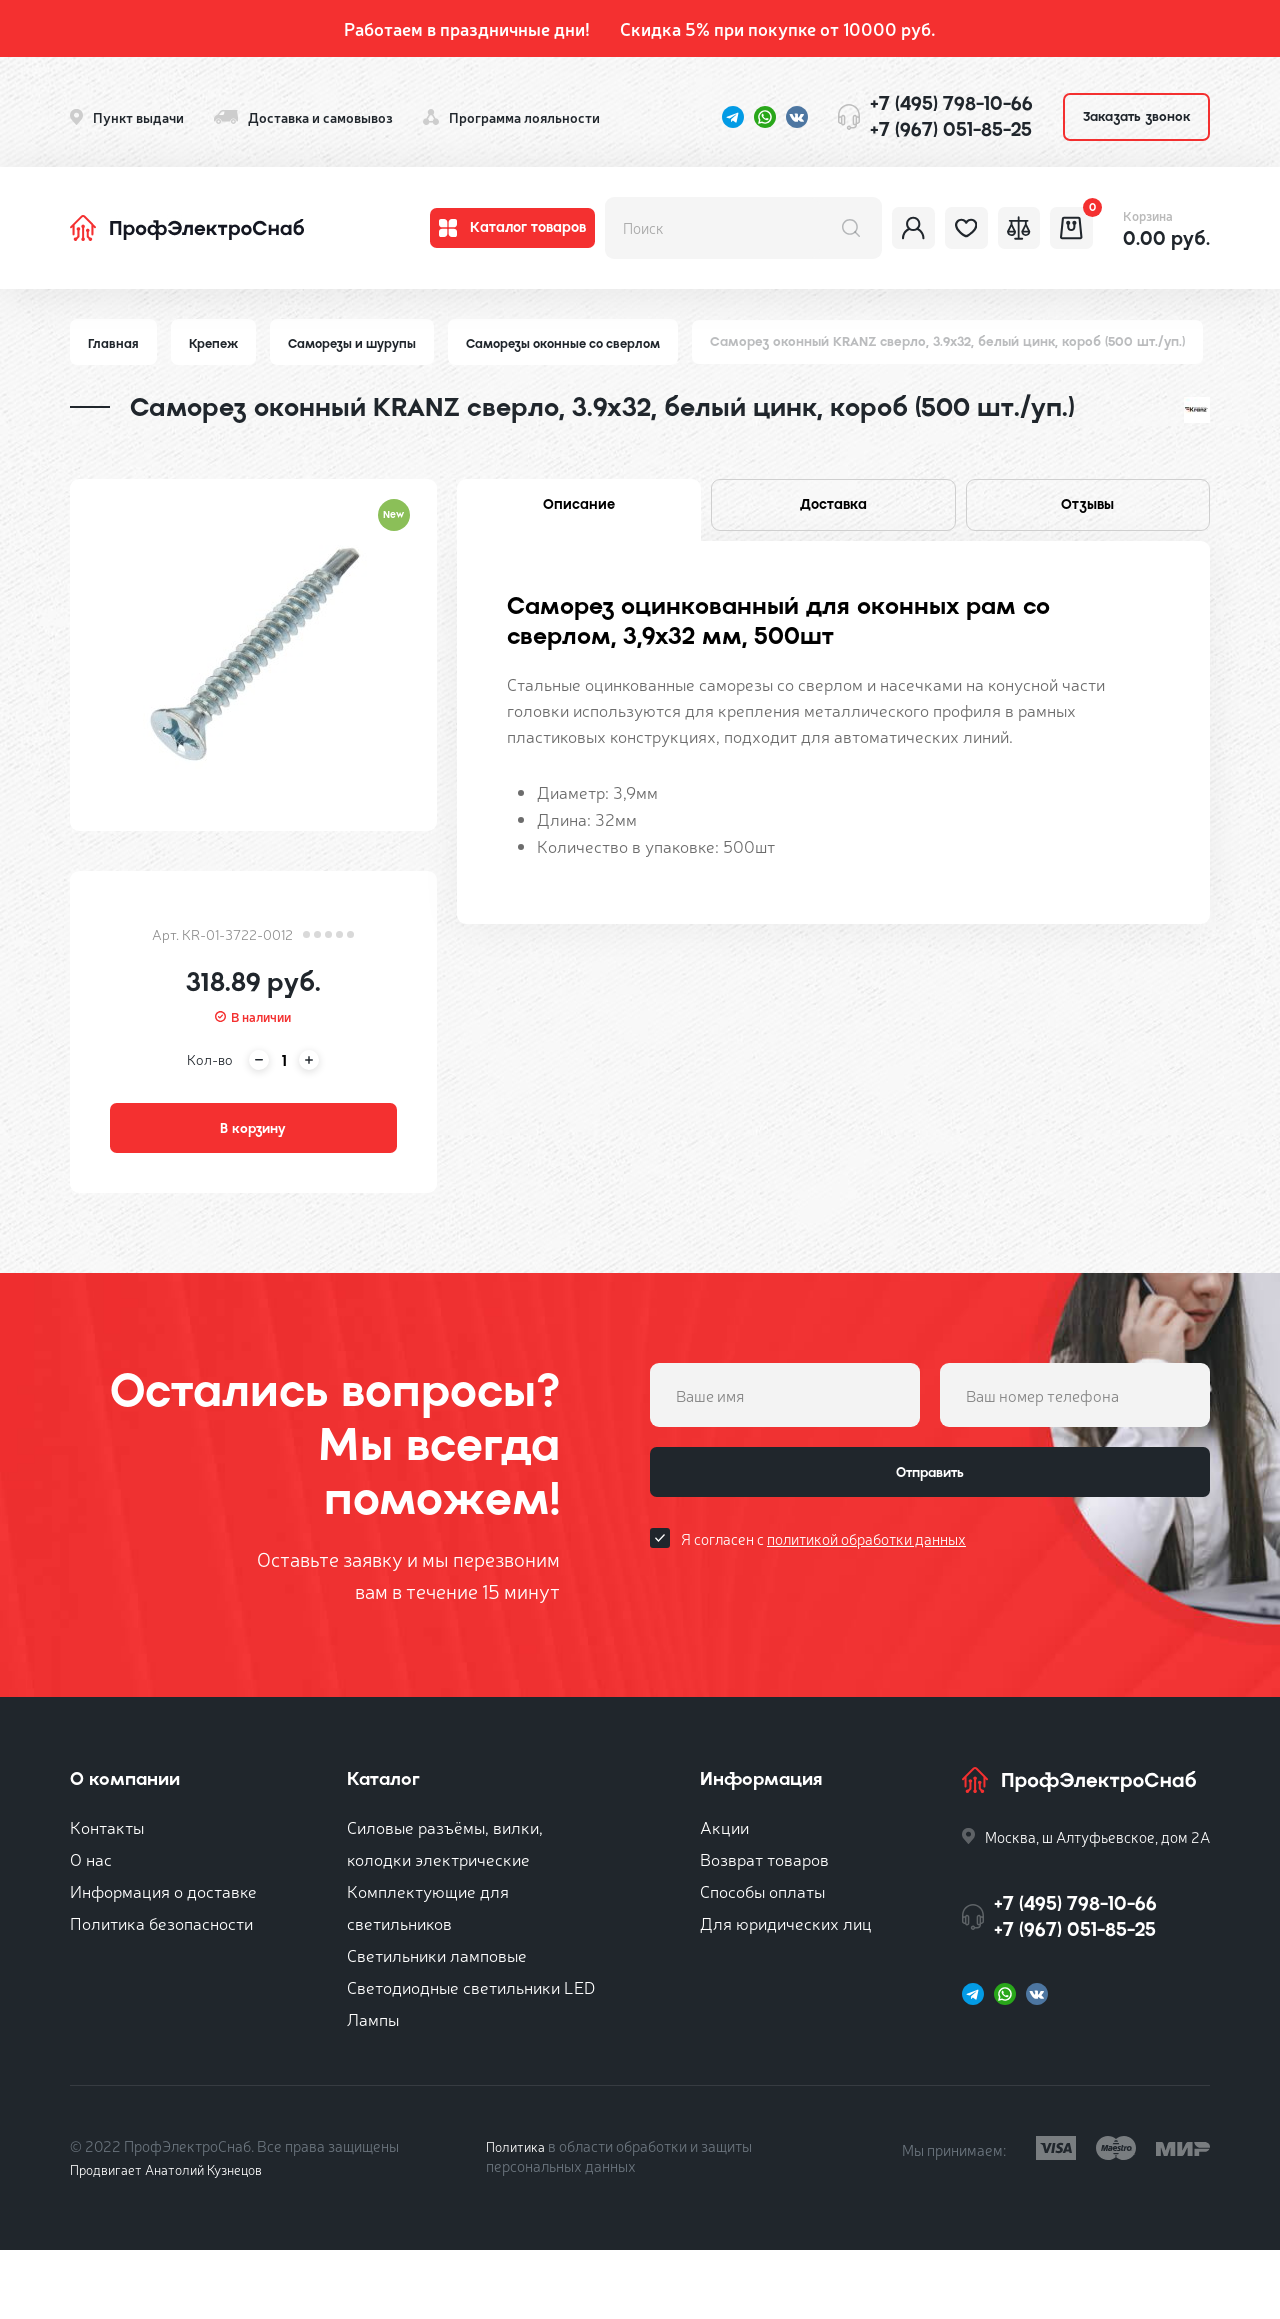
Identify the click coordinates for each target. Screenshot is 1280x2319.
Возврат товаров (764, 1927)
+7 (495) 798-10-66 (951, 103)
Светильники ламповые (437, 2023)
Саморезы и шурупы (360, 343)
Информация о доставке (163, 1959)
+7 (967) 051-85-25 (951, 129)
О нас (91, 1927)
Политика (518, 2214)
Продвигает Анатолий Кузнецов (178, 2237)
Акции (724, 1895)
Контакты (107, 1895)
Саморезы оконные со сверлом (582, 343)
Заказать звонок (1136, 116)
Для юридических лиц (786, 1991)
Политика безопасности (161, 1991)
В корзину (253, 1190)
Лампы (373, 2087)
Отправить (930, 1548)
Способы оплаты (762, 1959)
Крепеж (216, 343)
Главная (114, 343)
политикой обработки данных (866, 1621)
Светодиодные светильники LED (471, 2055)
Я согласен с (823, 1621)
